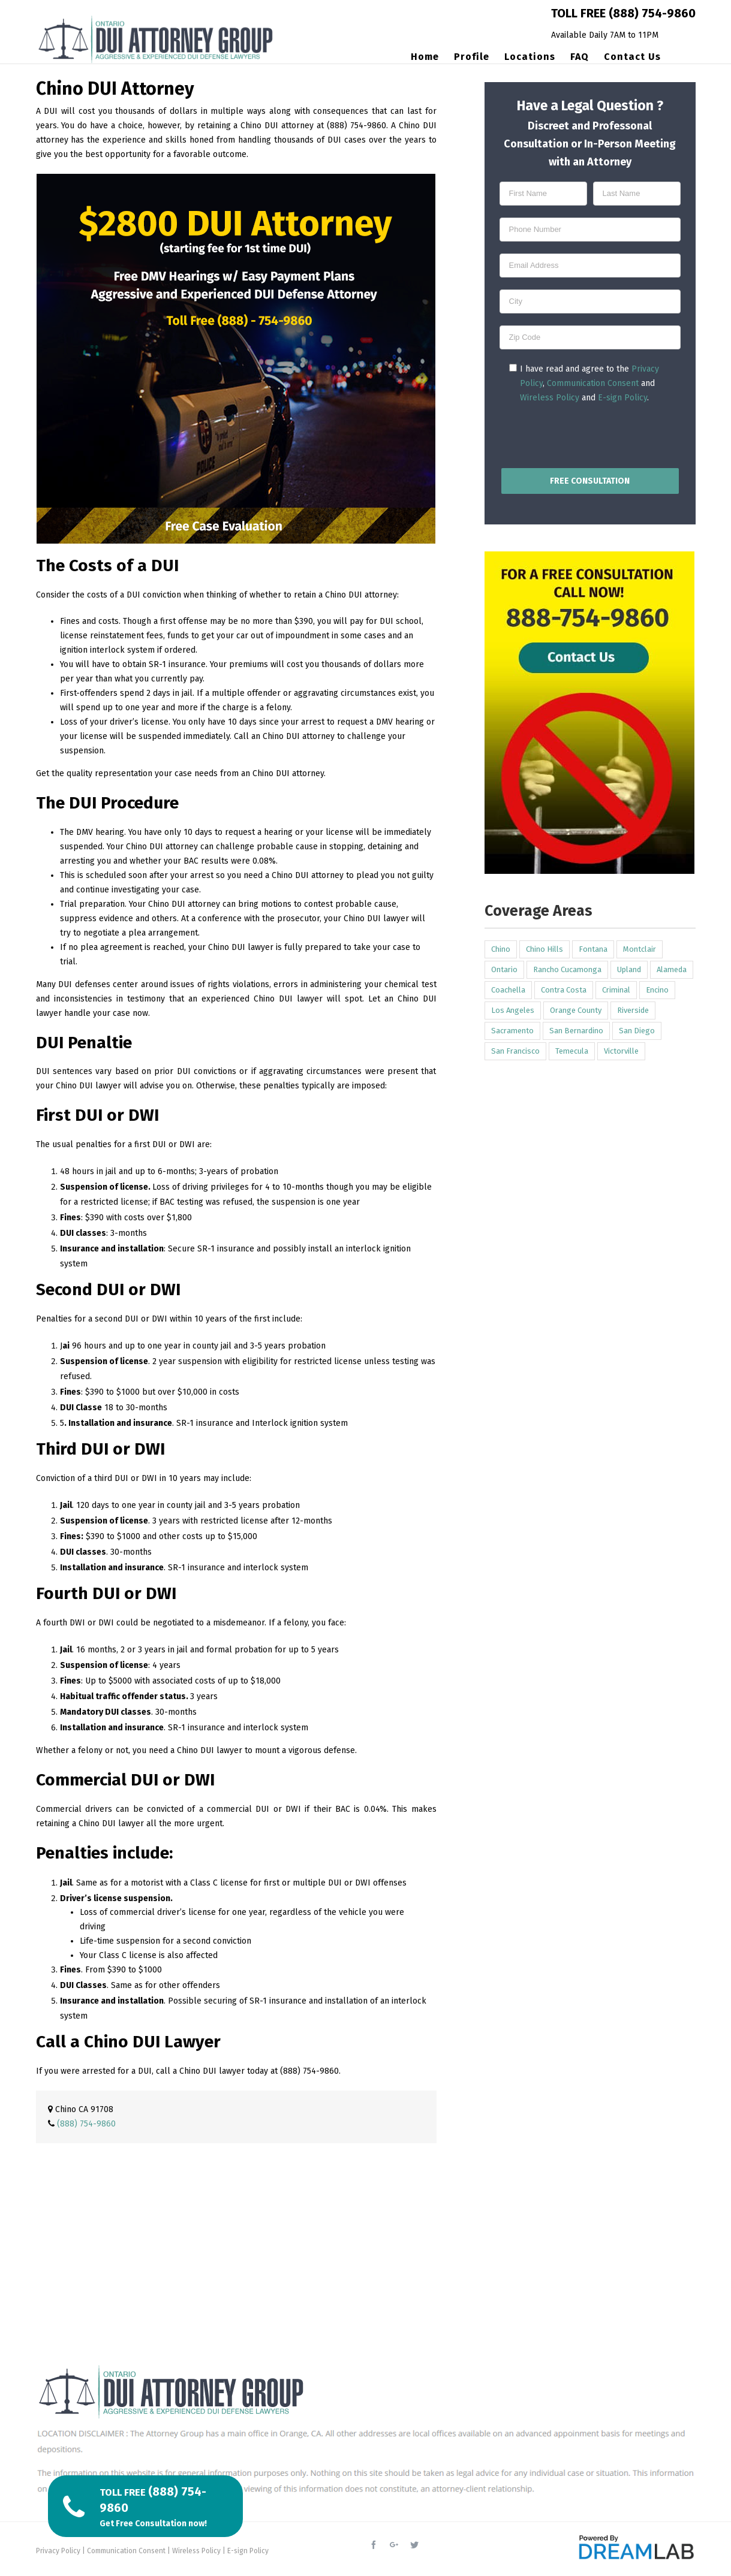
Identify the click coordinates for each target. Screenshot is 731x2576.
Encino (657, 989)
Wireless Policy (549, 398)
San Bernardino (576, 1030)
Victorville (621, 1050)
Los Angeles (512, 1010)
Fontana (593, 949)
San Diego (637, 1030)
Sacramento (512, 1030)
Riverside (633, 1010)
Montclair (639, 949)
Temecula (571, 1050)
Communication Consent (593, 383)
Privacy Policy (58, 2551)
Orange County (575, 1010)
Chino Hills (544, 949)
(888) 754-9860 (652, 13)
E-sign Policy (622, 398)
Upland (629, 969)
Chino (500, 949)
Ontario (504, 969)
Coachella (508, 989)
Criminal (616, 989)
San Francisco (515, 1050)
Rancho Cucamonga (567, 969)
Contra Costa (563, 989)
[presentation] (590, 432)
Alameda (672, 969)
